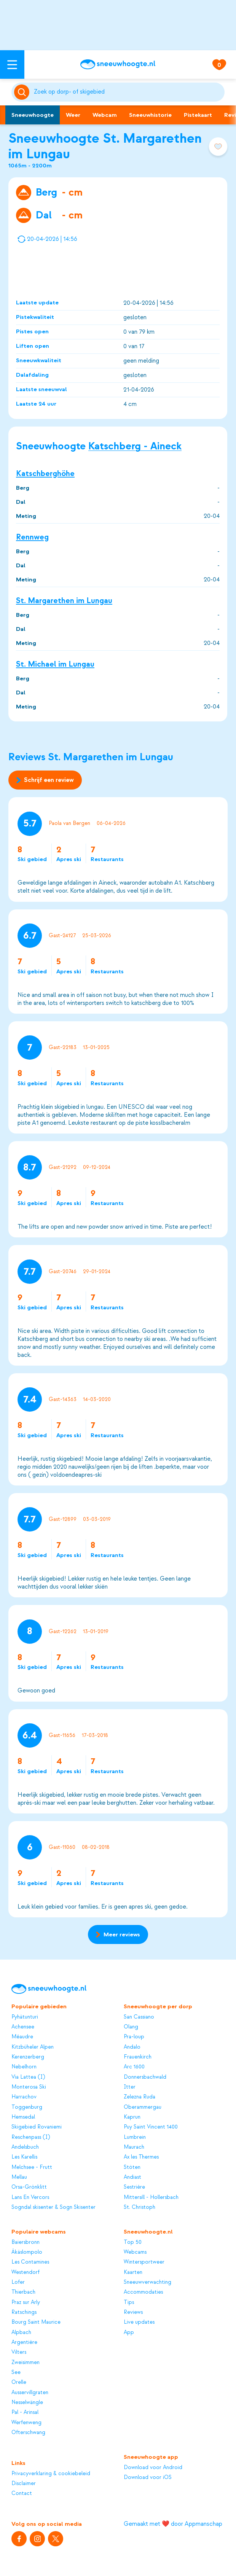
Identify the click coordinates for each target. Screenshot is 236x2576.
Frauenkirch (137, 2057)
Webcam (104, 115)
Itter (130, 2087)
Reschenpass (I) (30, 2137)
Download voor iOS (148, 2477)
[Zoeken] (128, 92)
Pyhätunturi (24, 2017)
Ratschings (24, 2312)
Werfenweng (26, 2422)
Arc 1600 (134, 2066)
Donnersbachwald (145, 2077)
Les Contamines (30, 2262)
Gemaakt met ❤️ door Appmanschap (173, 2524)
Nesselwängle (27, 2402)
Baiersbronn (25, 2242)
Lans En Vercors (30, 2197)
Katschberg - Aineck (135, 446)
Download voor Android (153, 2467)
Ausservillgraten (29, 2392)
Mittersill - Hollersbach (151, 2197)
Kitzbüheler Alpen (32, 2047)
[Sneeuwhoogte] (118, 64)
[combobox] (128, 92)
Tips (129, 2302)
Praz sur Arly (25, 2302)
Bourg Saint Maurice (36, 2322)
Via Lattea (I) (28, 2077)
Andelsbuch (25, 2147)
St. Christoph (139, 2207)
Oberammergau (142, 2107)
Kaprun (132, 2117)
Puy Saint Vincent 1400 (151, 2127)
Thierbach (23, 2292)
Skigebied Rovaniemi (36, 2127)
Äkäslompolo (26, 2252)
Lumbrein (135, 2137)
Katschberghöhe (45, 473)
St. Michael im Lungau (55, 664)
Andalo (132, 2047)
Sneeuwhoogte (32, 115)
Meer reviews (118, 1934)
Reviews (133, 2312)
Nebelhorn (24, 2066)
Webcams (135, 2252)
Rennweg (32, 537)
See (16, 2372)
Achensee (22, 2027)
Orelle (18, 2382)
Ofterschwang (28, 2432)
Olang (131, 2027)
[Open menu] (12, 64)
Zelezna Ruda (139, 2097)
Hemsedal (23, 2117)
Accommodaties (143, 2292)
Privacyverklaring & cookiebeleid (50, 2473)
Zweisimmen (25, 2362)
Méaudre (22, 2036)
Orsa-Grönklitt (29, 2187)
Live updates (139, 2322)
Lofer (18, 2282)
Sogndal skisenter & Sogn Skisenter (53, 2207)
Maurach (134, 2147)
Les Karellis (24, 2157)
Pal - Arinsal (24, 2412)
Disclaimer (23, 2483)
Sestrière (134, 2187)
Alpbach (21, 2332)
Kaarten (133, 2272)
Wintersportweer (144, 2262)
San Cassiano (139, 2017)
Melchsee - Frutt (31, 2167)
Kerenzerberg (27, 2057)
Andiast (132, 2177)
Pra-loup (134, 2036)
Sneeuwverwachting (147, 2282)
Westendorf (25, 2272)
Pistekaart (198, 115)
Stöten (132, 2167)
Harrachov (24, 2097)
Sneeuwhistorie (150, 115)
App (129, 2332)
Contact (21, 2493)
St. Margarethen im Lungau (64, 600)
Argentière (24, 2342)
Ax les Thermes (141, 2157)
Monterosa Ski (28, 2087)
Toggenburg (26, 2107)
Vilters (18, 2352)
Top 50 (133, 2242)
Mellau (19, 2177)
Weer (73, 115)
